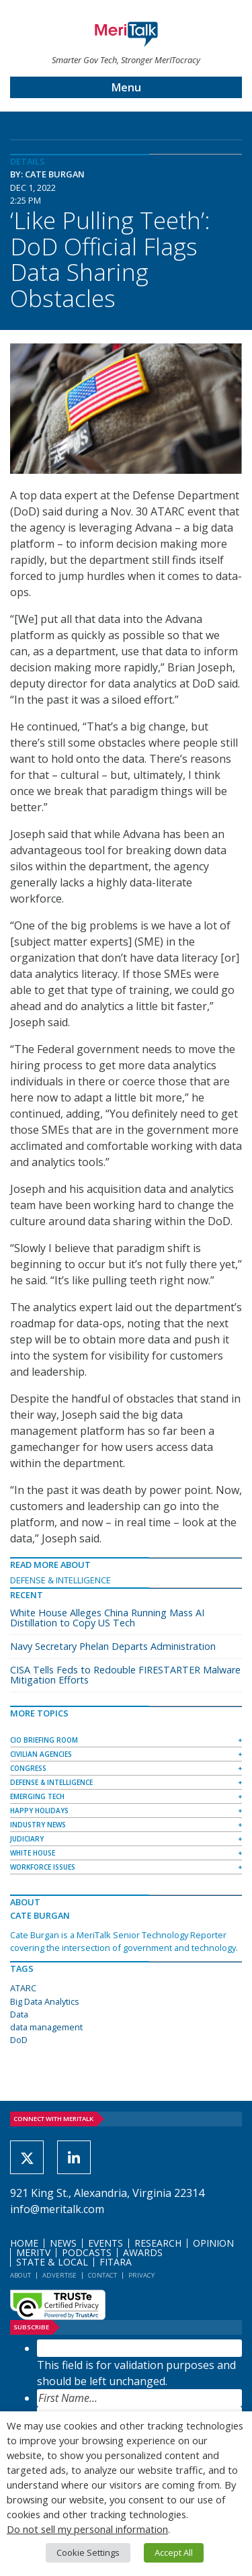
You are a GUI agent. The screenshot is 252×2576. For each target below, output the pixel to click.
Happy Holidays (39, 1810)
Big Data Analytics (44, 2001)
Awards (143, 2252)
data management (46, 2027)
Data (19, 2014)
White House (32, 1853)
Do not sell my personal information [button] (87, 2529)
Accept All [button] (174, 2552)
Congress (28, 1768)
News (63, 2243)
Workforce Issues (42, 1867)
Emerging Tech (37, 1796)
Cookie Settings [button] (88, 2552)
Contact (102, 2275)
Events (105, 2243)
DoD (19, 2040)
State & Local (52, 2261)
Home (24, 2243)
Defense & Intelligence (60, 1580)
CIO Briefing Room (44, 1740)
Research (157, 2243)
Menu (126, 87)
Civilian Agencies (41, 1754)
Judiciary (27, 1838)
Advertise (59, 2275)
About (20, 2275)
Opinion (213, 2243)
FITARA (115, 2261)
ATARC (23, 1988)
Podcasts (87, 2252)
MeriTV (33, 2252)
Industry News (38, 1824)
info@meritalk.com (57, 2209)
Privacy (141, 2275)
